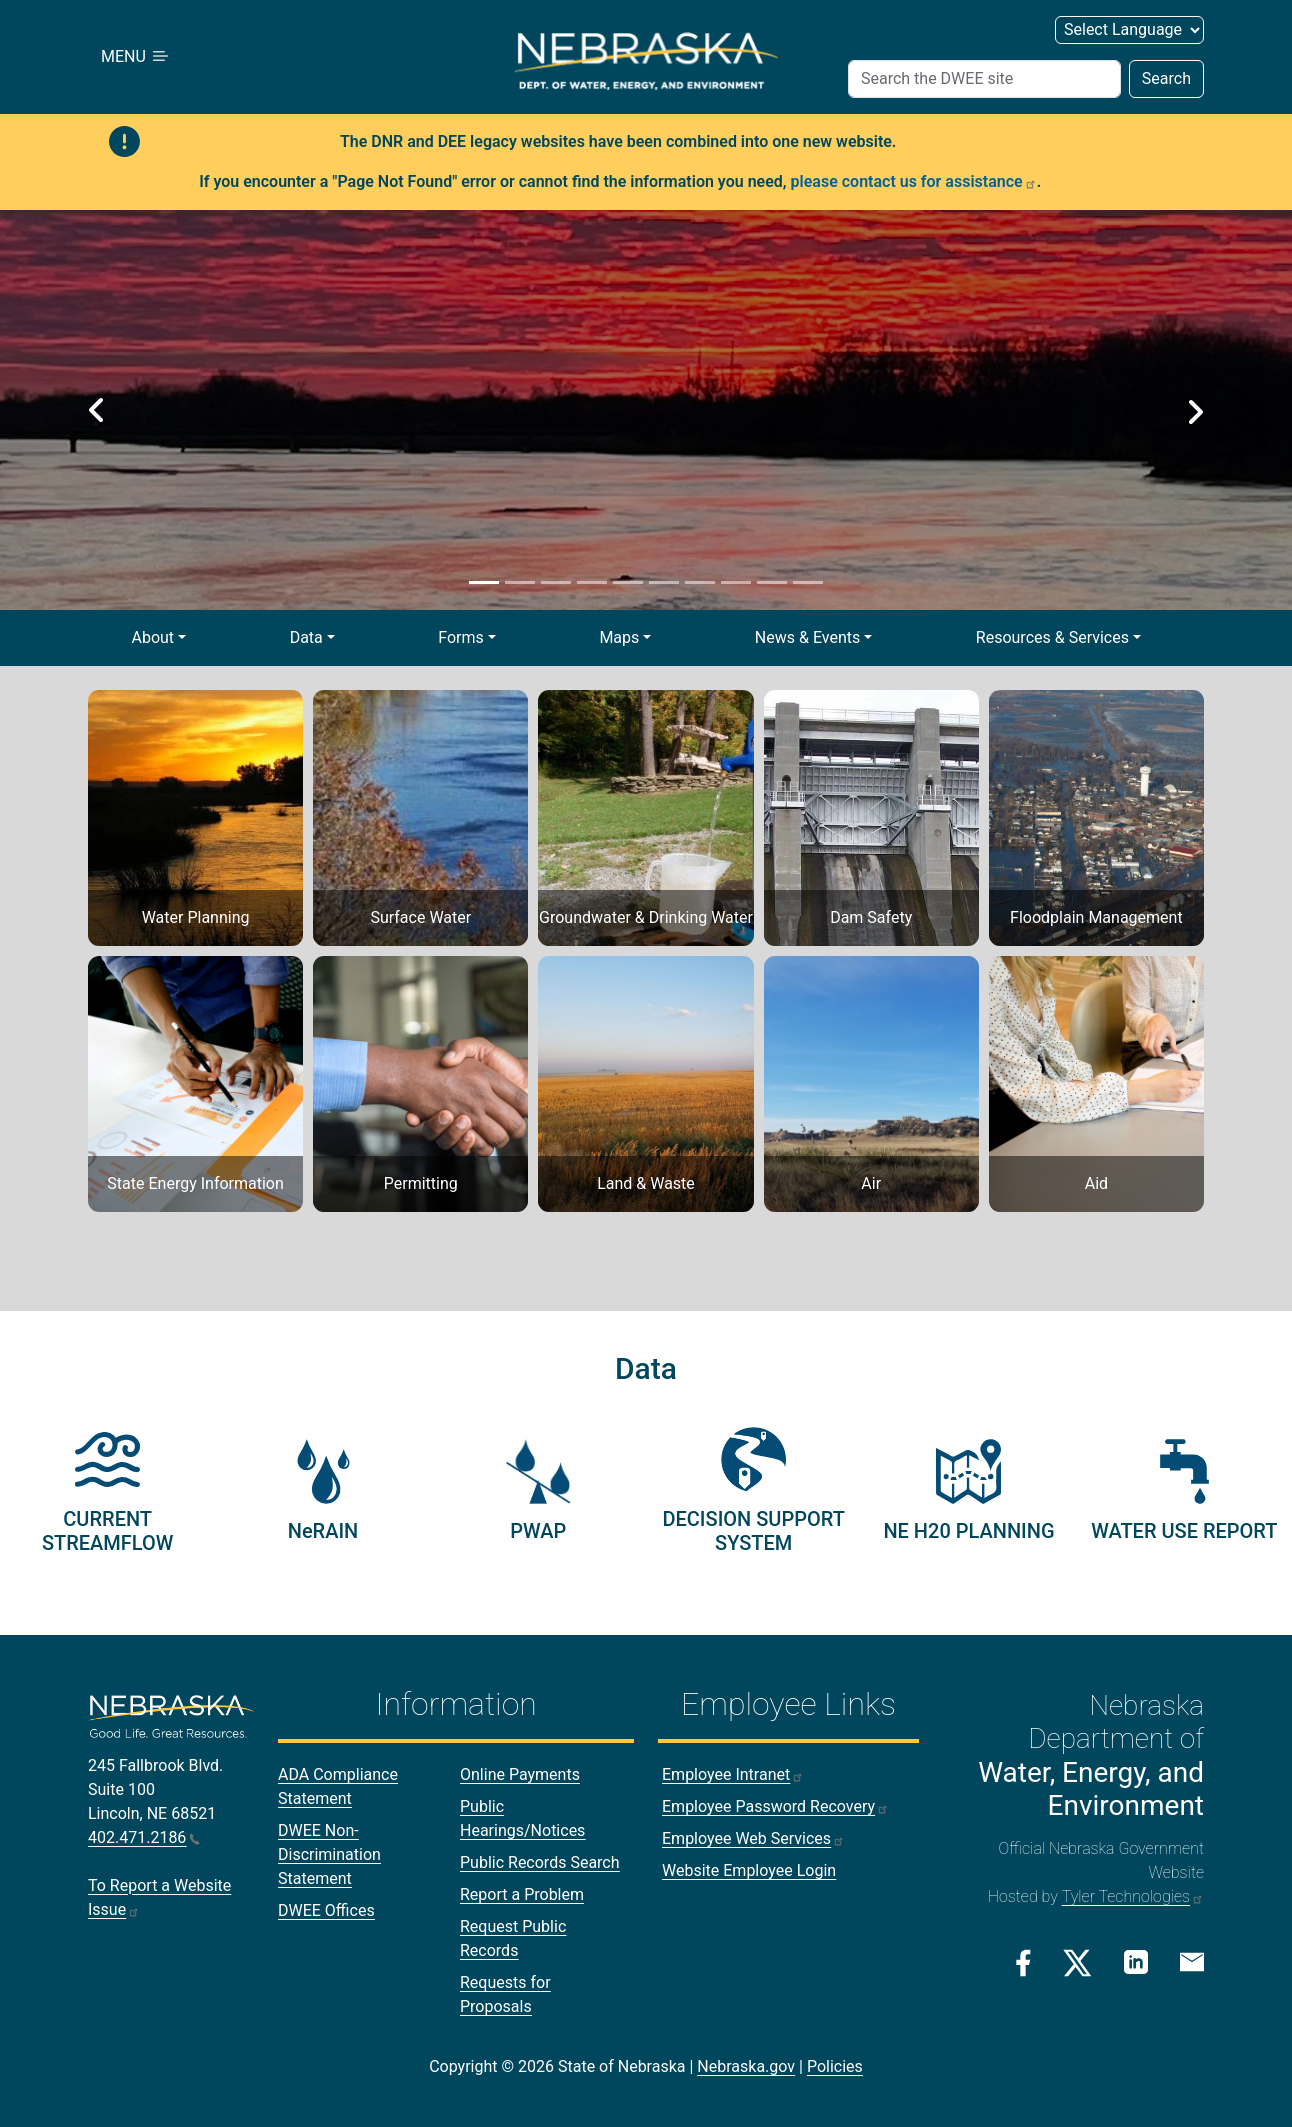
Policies (835, 2066)
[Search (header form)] (984, 79)
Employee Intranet (733, 1774)
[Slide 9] (772, 582)
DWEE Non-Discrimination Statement (329, 1854)
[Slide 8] (736, 582)
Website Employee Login (749, 1870)
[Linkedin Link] (1136, 1961)
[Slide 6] (664, 582)
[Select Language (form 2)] (1129, 30)
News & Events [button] (807, 637)
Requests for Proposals (505, 1994)
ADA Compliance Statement (338, 1786)
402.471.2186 (144, 1837)
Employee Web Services (753, 1838)
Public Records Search (540, 1862)
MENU (136, 56)
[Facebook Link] (1023, 1963)
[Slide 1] (484, 582)
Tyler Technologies (1133, 1896)
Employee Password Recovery (775, 1806)
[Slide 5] (628, 582)
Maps (619, 637)
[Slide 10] (808, 582)
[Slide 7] (700, 582)
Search (1166, 78)
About (152, 637)
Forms (461, 637)
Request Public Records (513, 1938)
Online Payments (520, 1774)
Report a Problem (522, 1894)
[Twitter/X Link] (1077, 1963)
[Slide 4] (592, 582)
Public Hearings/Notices (522, 1818)
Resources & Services (1052, 637)
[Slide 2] (520, 582)
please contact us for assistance (914, 181)
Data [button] (306, 637)
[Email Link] (1192, 1961)
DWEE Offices (326, 1910)
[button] (97, 410)
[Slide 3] (556, 582)
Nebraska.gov (746, 2066)
